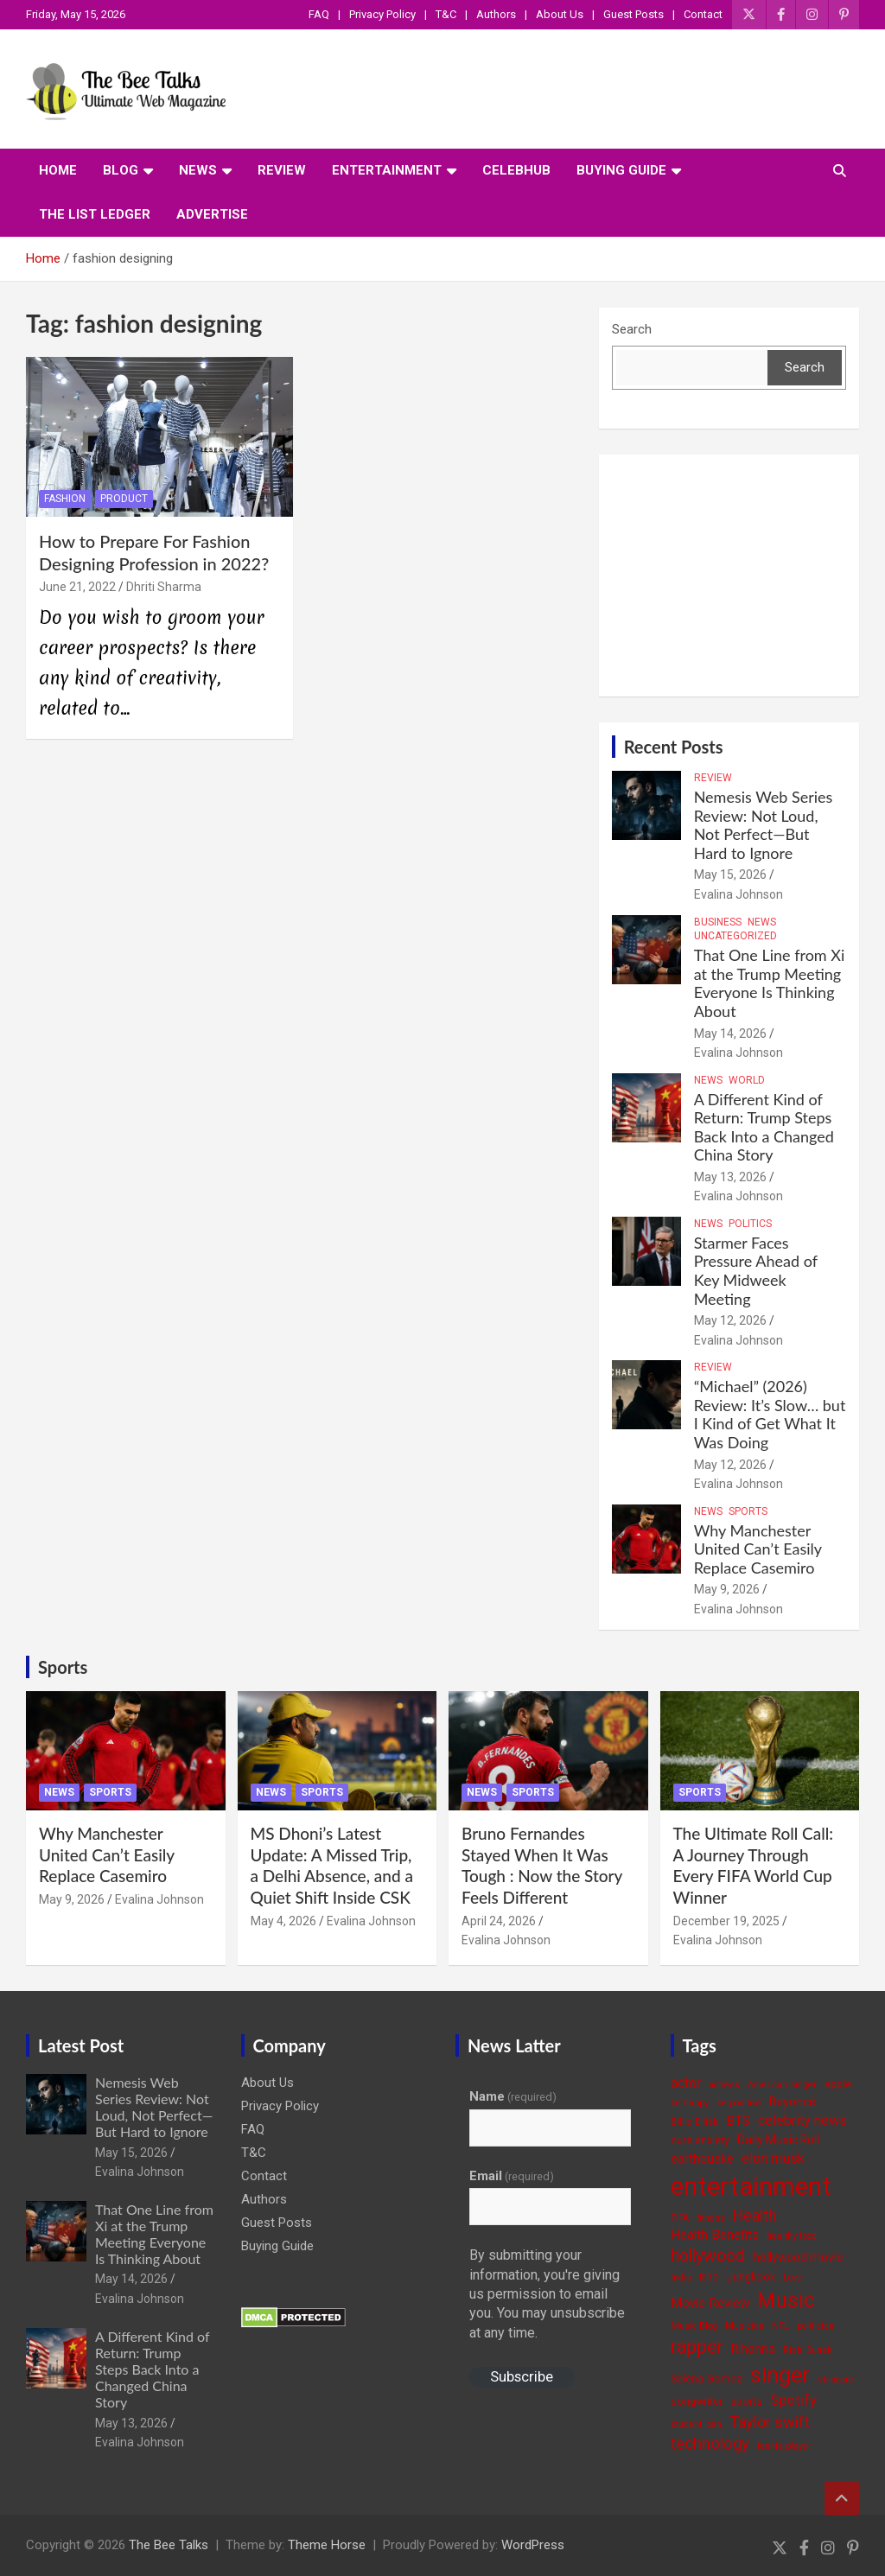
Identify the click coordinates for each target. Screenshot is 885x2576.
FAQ (319, 14)
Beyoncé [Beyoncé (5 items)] (792, 2102)
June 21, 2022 (77, 587)
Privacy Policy (382, 14)
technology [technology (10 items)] (710, 2443)
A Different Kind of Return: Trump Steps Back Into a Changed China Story (764, 1127)
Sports (748, 1511)
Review (282, 170)
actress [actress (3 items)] (724, 2084)
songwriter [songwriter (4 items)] (697, 2401)
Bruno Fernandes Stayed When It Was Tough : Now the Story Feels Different (542, 1865)
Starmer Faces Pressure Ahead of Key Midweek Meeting (756, 1270)
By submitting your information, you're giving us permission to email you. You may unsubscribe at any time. (547, 2294)
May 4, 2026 (283, 1921)
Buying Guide (621, 170)
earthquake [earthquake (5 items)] (702, 2159)
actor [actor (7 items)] (686, 2083)
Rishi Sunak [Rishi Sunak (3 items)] (807, 2350)
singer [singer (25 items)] (780, 2375)
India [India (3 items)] (681, 2277)
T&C (446, 14)
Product (124, 499)
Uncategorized (735, 936)
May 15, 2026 (730, 874)
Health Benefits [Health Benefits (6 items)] (715, 2234)
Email (511, 2176)
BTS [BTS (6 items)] (738, 2120)
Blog (120, 170)
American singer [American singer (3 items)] (782, 2084)
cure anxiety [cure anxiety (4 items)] (700, 2140)
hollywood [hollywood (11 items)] (708, 2256)
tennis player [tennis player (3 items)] (784, 2446)
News (198, 170)
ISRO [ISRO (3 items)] (709, 2277)
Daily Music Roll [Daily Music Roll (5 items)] (778, 2140)
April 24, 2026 (499, 1921)
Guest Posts (633, 14)
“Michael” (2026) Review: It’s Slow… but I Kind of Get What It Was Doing (770, 1414)
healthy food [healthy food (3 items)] (792, 2236)
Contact (703, 14)
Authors (496, 14)
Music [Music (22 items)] (786, 2299)
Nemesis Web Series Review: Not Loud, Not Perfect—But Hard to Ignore (763, 824)
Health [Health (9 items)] (755, 2215)
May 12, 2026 (730, 1320)
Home (58, 170)
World (747, 1080)
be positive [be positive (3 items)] (738, 2103)
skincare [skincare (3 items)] (836, 2379)
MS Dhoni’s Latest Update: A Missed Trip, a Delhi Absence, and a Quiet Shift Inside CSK (332, 1865)
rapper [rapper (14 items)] (697, 2346)
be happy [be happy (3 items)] (690, 2103)
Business (718, 922)
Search (632, 329)
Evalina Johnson (738, 894)
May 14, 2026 (730, 1033)
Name (513, 2096)
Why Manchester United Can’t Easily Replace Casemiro (758, 1549)
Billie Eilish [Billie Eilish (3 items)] (694, 2122)
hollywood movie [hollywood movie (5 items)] (798, 2257)
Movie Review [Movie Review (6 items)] (710, 2303)
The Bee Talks (168, 2545)
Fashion (65, 499)
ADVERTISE (212, 214)
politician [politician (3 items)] (815, 2325)
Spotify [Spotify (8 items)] (793, 2399)
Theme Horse (327, 2545)
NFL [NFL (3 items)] (780, 2325)
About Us (559, 14)
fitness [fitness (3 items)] (711, 2217)
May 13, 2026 (730, 1177)
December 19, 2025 (726, 1921)
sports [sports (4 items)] (746, 2401)
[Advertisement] (729, 575)
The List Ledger (94, 214)
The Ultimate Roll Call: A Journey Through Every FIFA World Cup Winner (753, 1865)
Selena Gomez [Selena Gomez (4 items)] (706, 2378)
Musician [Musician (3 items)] (744, 2325)
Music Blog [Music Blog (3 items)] (694, 2325)
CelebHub (516, 170)
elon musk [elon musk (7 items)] (773, 2158)
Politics (750, 1224)
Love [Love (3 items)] (792, 2277)
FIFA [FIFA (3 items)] (680, 2217)
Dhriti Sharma (163, 587)
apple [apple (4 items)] (838, 2083)
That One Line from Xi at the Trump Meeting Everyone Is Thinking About (769, 983)
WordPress (532, 2545)
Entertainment (387, 170)
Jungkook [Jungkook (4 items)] (751, 2276)
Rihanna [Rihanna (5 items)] (753, 2349)
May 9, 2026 (727, 1589)
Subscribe (521, 2376)
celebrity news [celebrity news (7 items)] (802, 2120)
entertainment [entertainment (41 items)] (751, 2186)
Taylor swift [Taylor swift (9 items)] (769, 2422)
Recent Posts (673, 746)
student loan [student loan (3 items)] (696, 2424)
